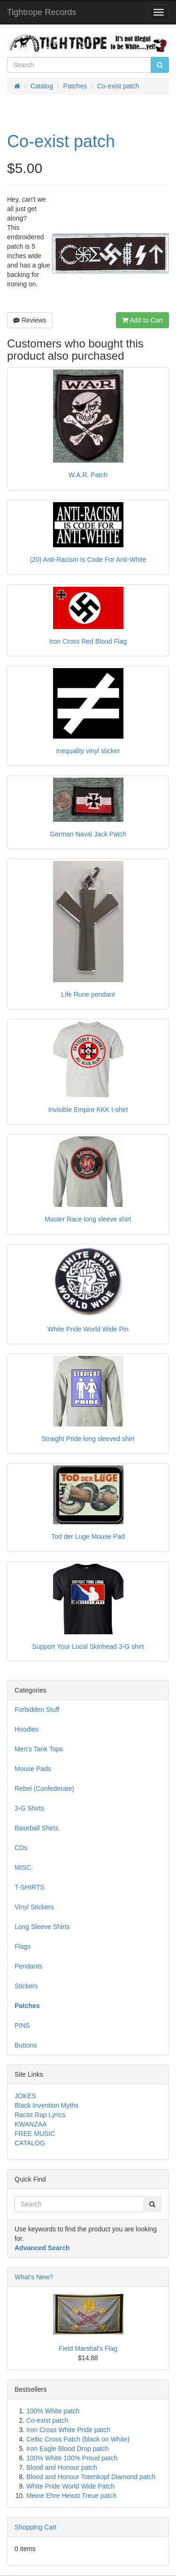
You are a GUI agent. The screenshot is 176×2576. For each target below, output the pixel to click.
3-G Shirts (29, 1808)
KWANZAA (31, 2124)
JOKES (25, 2096)
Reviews (29, 320)
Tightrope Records (41, 12)
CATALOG (30, 2143)
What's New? (34, 2277)
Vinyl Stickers (34, 1907)
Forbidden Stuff (37, 1709)
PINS (22, 2025)
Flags (23, 1946)
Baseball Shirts (36, 1828)
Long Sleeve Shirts (42, 1926)
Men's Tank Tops (39, 1749)
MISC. (24, 1867)
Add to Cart (142, 320)
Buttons (26, 2045)
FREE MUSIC (35, 2133)
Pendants (28, 1966)
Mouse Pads (33, 1768)
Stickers (26, 1986)
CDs (21, 1847)
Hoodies (26, 1729)
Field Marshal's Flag (88, 2348)
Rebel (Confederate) (44, 1788)
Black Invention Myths (46, 2105)
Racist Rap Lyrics (40, 2115)
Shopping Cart (36, 2527)
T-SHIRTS (30, 1887)
